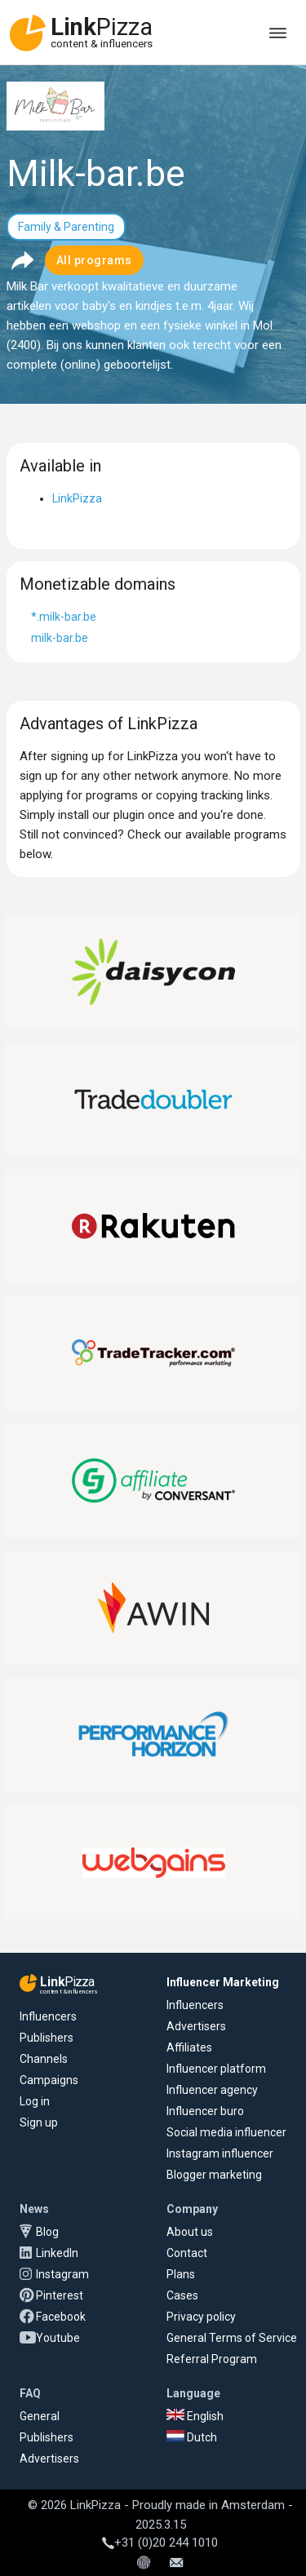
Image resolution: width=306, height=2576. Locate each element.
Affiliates (189, 2047)
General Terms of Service (231, 2337)
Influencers (48, 2016)
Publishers (46, 2037)
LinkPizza (77, 498)
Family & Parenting (66, 226)
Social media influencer (226, 2132)
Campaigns (49, 2080)
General (40, 2416)
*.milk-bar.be (63, 616)
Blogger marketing (214, 2174)
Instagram (62, 2274)
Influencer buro (205, 2111)
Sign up (39, 2122)
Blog (47, 2231)
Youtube (58, 2337)
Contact (186, 2253)
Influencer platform (216, 2068)
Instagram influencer (219, 2153)
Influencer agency (212, 2089)
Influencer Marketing (222, 1982)
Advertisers (196, 2026)
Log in (35, 2101)
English (195, 2416)
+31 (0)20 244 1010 (160, 2542)
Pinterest (59, 2295)
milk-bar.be (59, 637)
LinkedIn (57, 2253)
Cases (182, 2295)
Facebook (61, 2316)
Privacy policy (201, 2316)
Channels (44, 2058)
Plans (180, 2274)
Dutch (191, 2437)
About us (189, 2231)
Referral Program (211, 2359)
